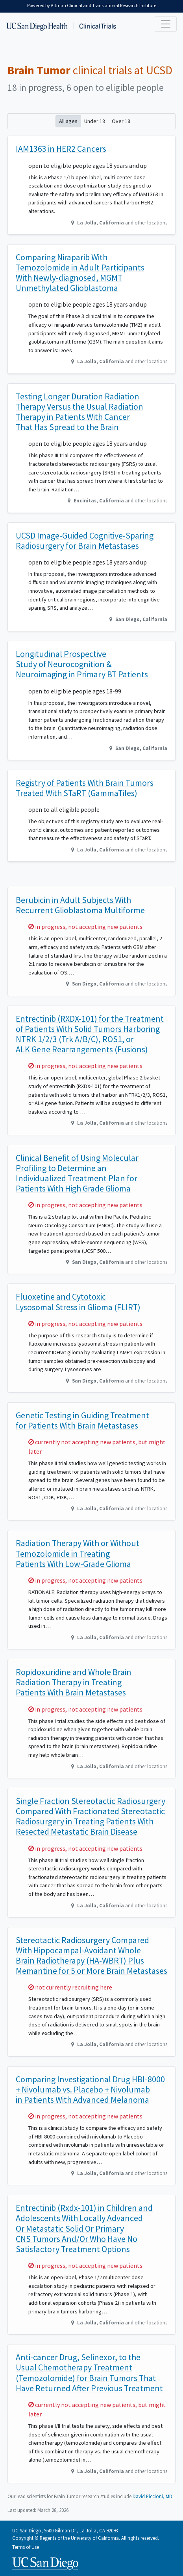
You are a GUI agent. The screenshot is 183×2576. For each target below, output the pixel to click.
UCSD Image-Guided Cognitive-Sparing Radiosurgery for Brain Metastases (84, 540)
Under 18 (94, 121)
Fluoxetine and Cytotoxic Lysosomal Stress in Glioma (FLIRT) (78, 1301)
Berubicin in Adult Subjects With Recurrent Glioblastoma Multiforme (80, 905)
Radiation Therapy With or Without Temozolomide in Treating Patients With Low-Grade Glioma (77, 1553)
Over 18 (121, 121)
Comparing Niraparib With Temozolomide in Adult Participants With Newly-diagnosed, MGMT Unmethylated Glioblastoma (80, 272)
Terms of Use (25, 2547)
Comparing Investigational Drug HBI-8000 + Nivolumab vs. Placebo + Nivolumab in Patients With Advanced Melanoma (90, 2089)
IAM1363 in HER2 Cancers (61, 148)
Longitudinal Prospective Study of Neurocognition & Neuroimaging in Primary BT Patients (82, 664)
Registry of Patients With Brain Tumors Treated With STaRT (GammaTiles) (84, 788)
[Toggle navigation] (166, 24)
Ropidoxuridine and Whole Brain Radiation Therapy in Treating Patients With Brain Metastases (73, 1682)
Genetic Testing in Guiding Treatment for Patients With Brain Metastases (82, 1420)
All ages (68, 121)
